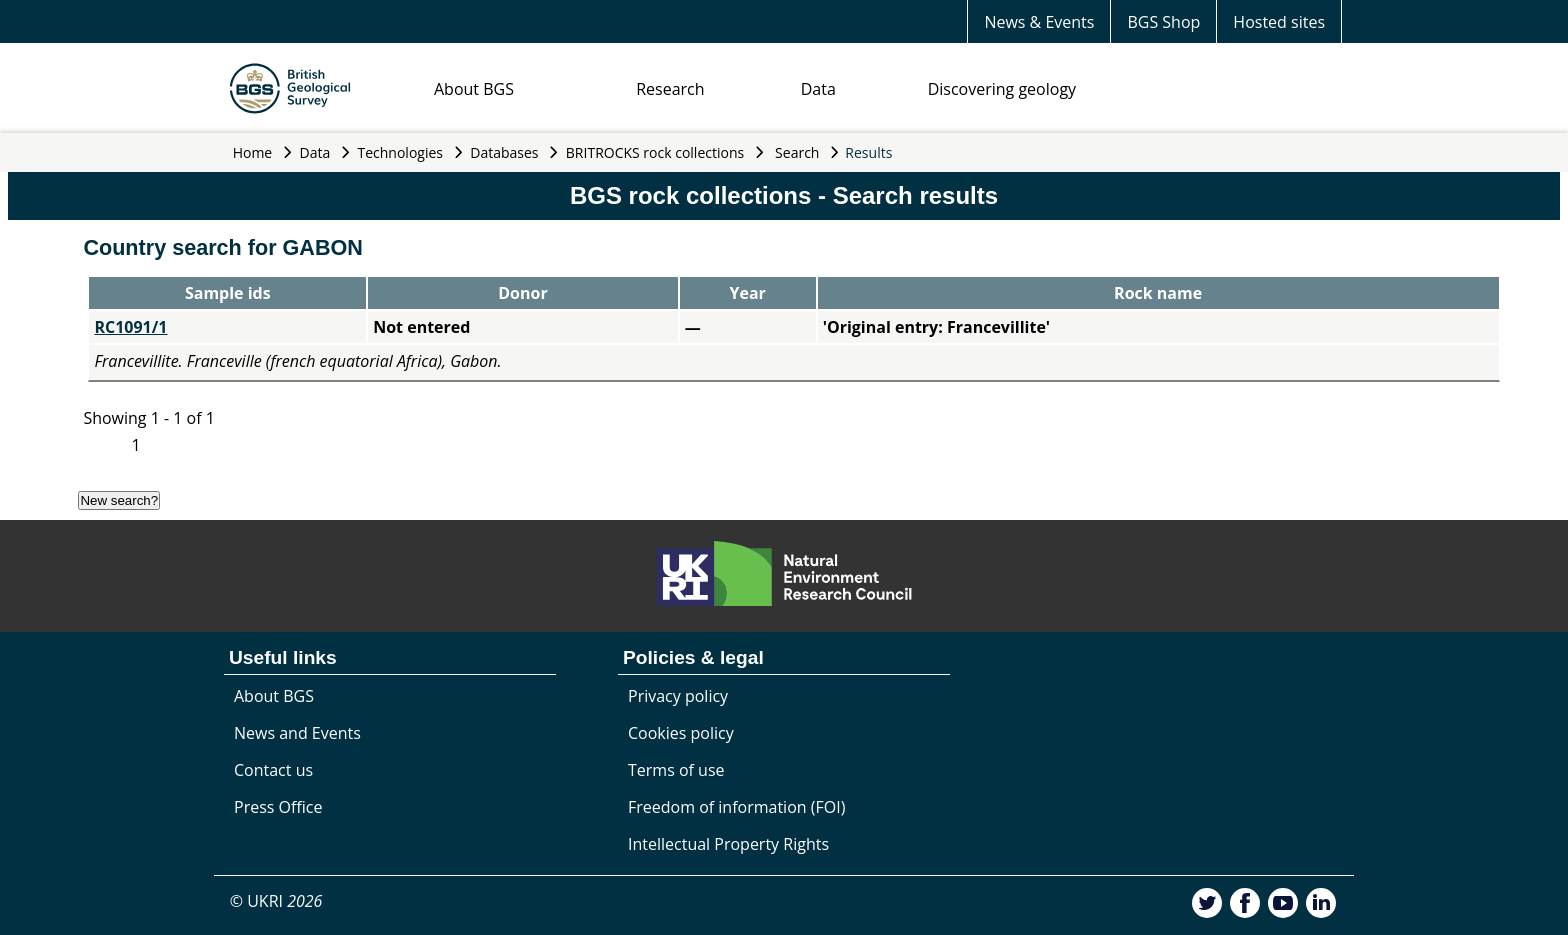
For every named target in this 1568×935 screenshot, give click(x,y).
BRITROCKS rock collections (655, 152)
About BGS (474, 89)
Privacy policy (678, 696)
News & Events (1039, 22)
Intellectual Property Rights (728, 844)
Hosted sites (1279, 22)
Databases (504, 152)
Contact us (273, 770)
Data (818, 89)
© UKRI (276, 901)
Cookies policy (681, 733)
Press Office (278, 807)
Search (797, 152)
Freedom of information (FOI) (736, 807)
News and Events (297, 733)
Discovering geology (1002, 89)
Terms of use (676, 770)
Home (253, 152)
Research (670, 89)
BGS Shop (1163, 22)
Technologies (401, 152)
